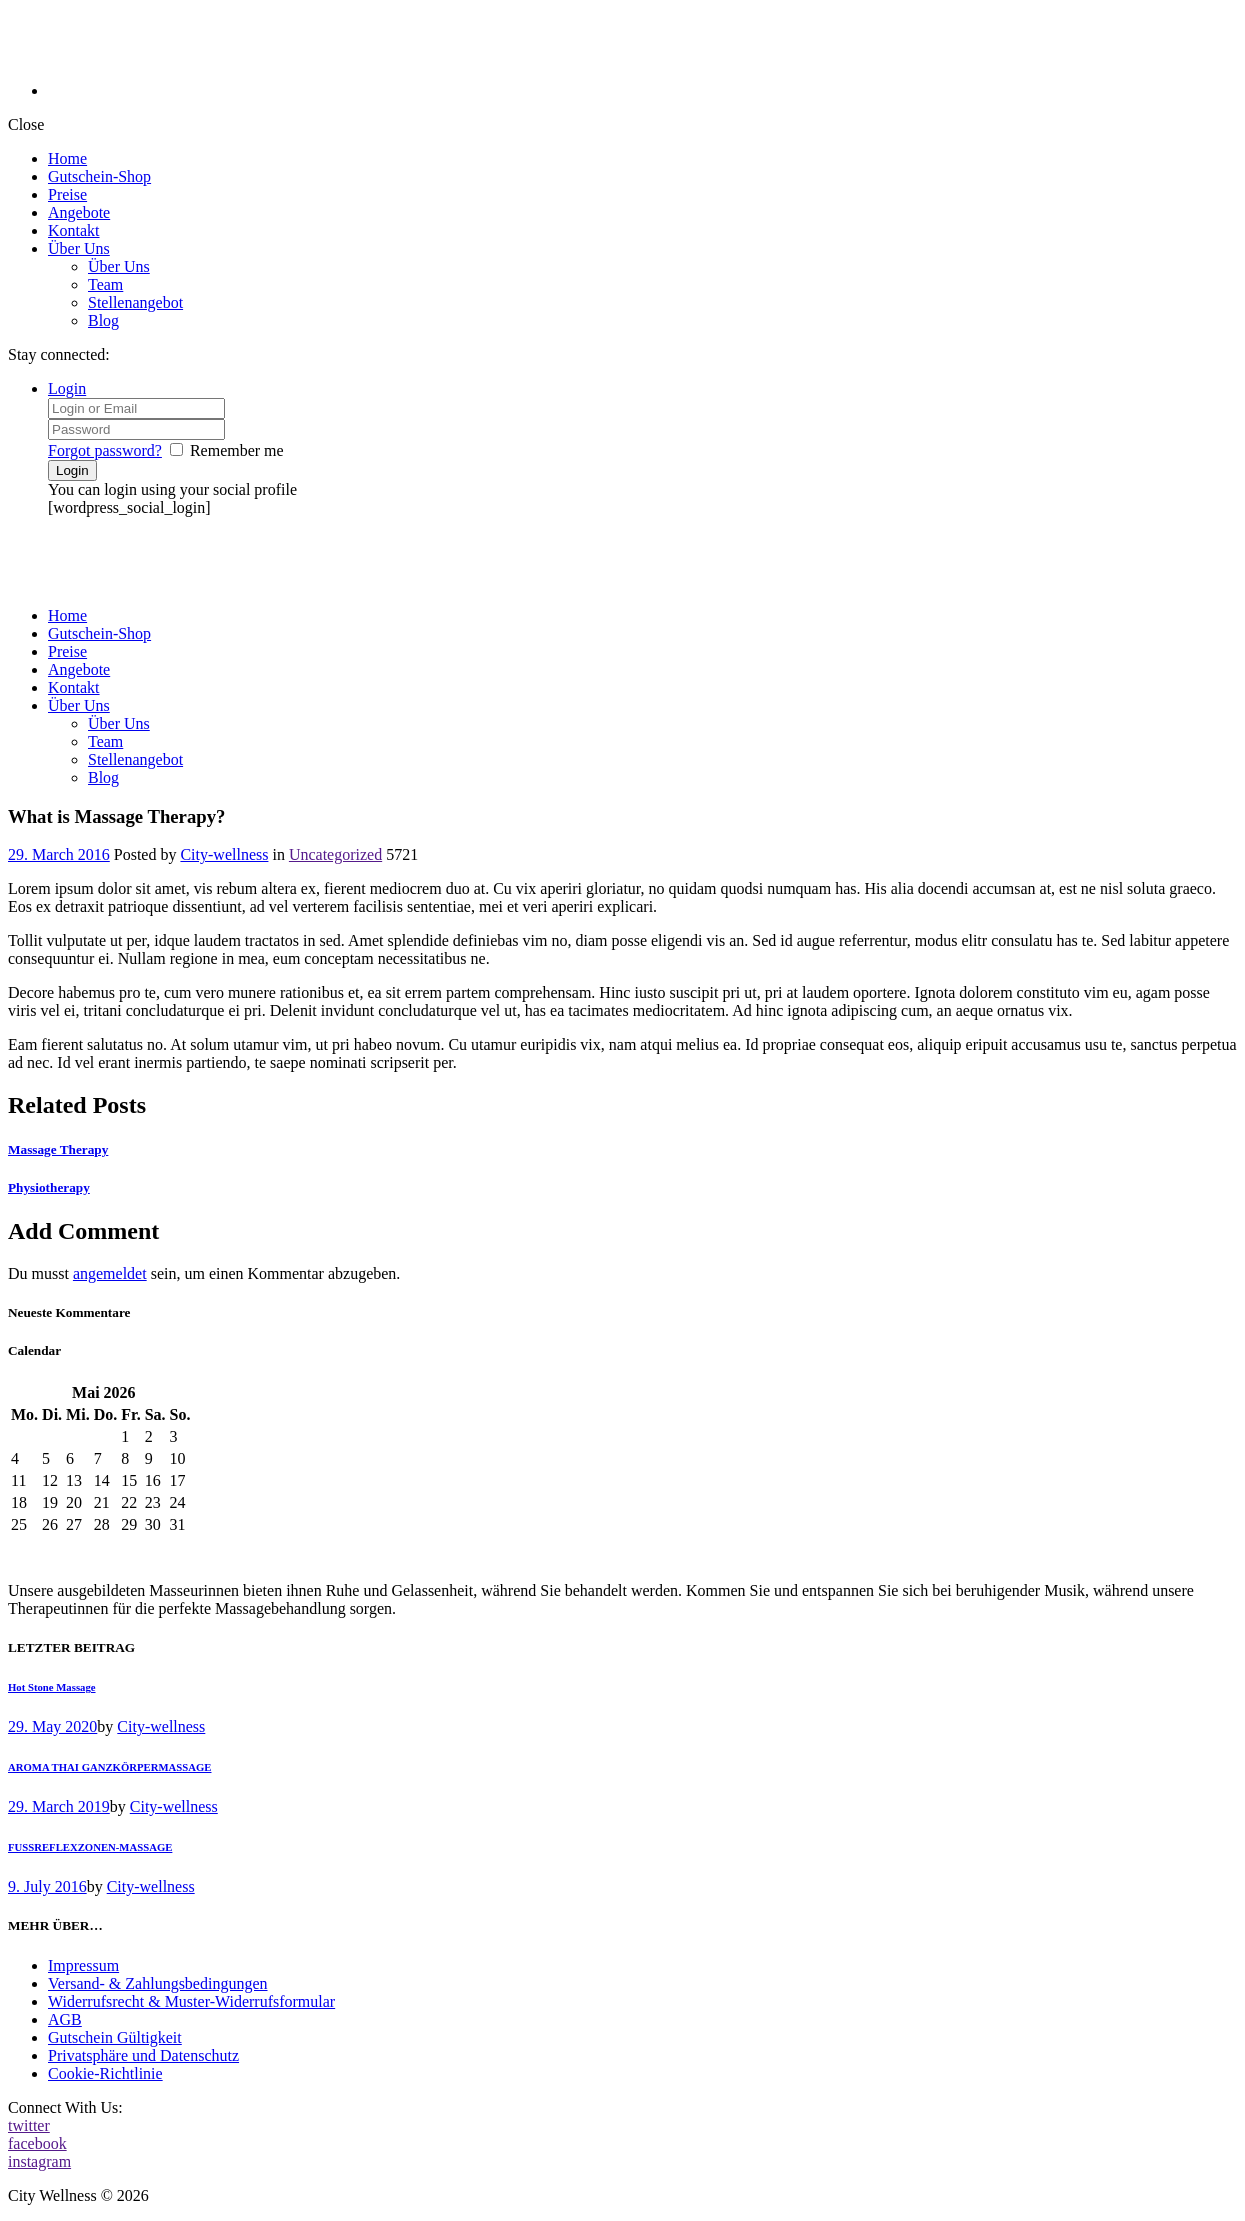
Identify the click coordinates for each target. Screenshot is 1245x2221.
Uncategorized (335, 854)
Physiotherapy (49, 1187)
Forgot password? (105, 450)
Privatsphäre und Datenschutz (143, 2055)
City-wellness (224, 854)
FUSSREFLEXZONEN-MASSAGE (90, 1847)
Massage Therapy (58, 1149)
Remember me (237, 450)
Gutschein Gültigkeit (115, 2037)
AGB (65, 2019)
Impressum (83, 1965)
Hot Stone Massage (52, 1687)
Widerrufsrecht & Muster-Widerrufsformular (191, 2001)
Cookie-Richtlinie (105, 2073)
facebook (37, 2143)
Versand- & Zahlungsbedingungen (158, 1983)
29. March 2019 (59, 1806)
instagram (39, 2161)
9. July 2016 (47, 1886)
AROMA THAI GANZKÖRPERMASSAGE (109, 1767)
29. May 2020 (52, 1726)
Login (67, 388)
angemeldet (110, 1273)
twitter (29, 2125)
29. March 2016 (59, 854)
